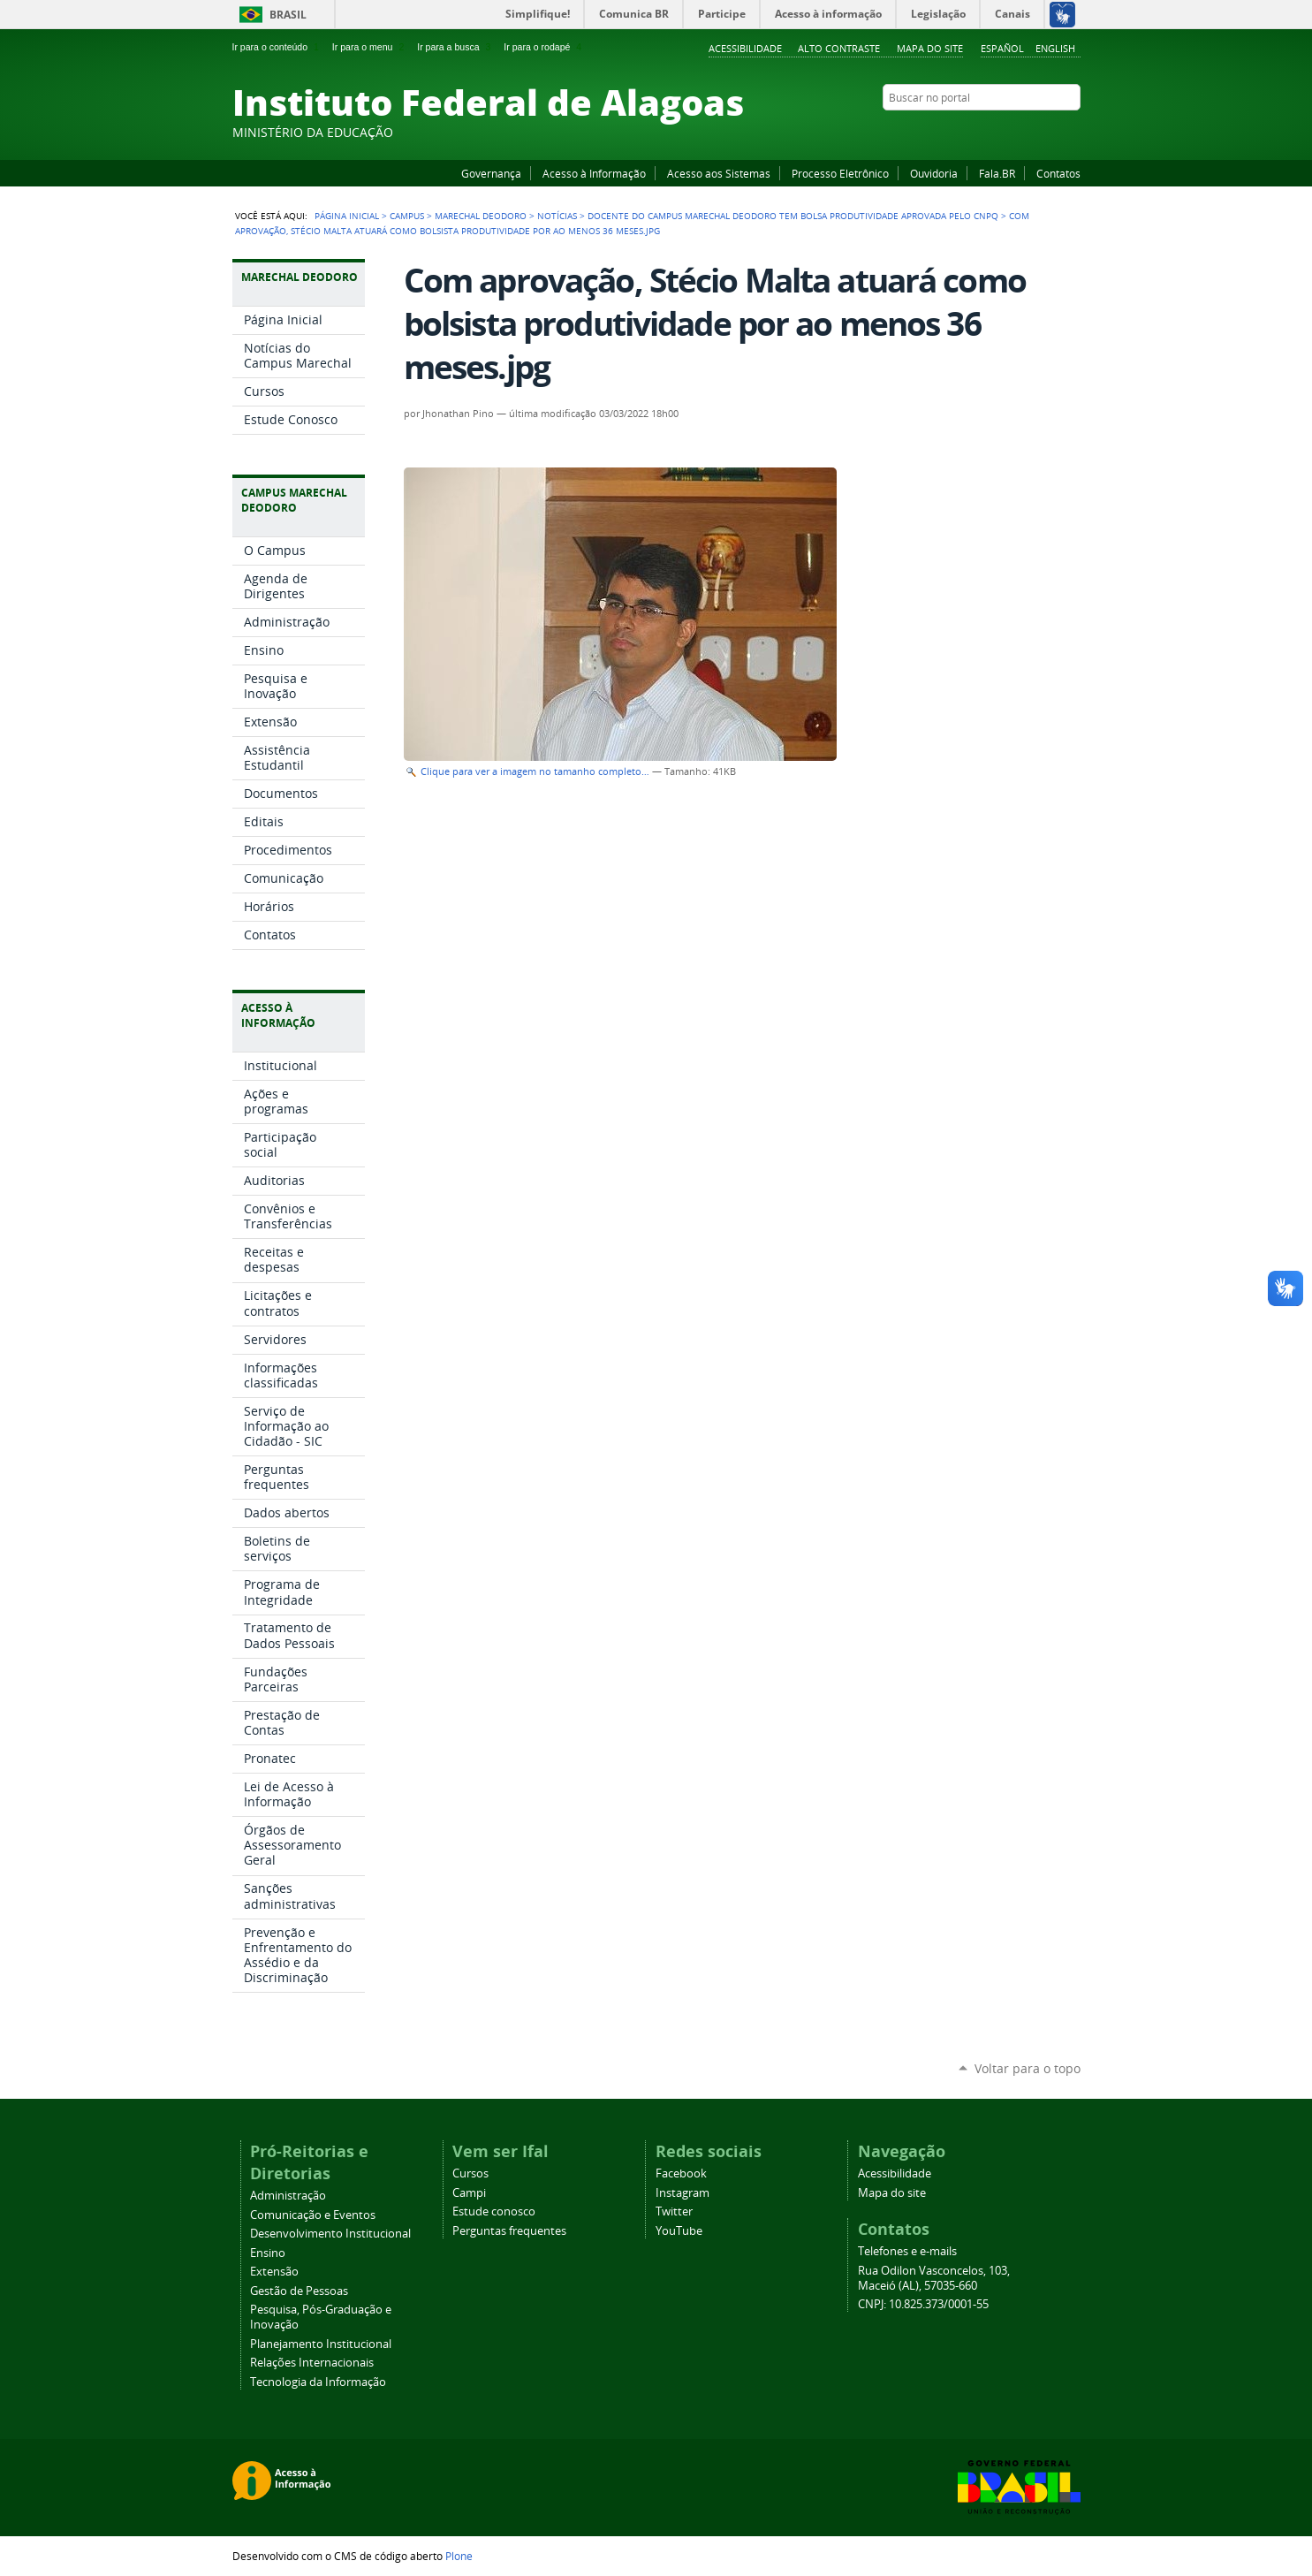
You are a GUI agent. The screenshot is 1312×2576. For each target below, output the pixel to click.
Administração (288, 2195)
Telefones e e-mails (907, 2251)
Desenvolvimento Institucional (330, 2233)
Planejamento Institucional (320, 2344)
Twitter (1049, 132)
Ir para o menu (369, 47)
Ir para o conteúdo (277, 47)
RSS (1072, 132)
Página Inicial (347, 215)
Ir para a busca (455, 47)
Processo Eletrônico (840, 173)
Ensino (267, 2253)
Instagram (1027, 132)
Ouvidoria (934, 173)
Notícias (557, 215)
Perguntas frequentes (509, 2230)
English (1055, 48)
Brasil (288, 14)
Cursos (470, 2173)
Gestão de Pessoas (299, 2291)
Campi (469, 2192)
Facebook (983, 132)
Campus (407, 215)
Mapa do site (930, 48)
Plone (459, 2556)
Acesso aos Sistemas (718, 173)
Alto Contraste (839, 48)
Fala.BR (997, 173)
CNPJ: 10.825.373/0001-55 (923, 2304)
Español (1002, 48)
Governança (491, 173)
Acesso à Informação (594, 173)
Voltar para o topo (1028, 2068)
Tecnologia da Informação (318, 2382)
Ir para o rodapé (544, 47)
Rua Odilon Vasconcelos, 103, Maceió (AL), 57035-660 (934, 2278)
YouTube (1005, 132)
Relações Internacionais (312, 2362)
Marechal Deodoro (481, 215)
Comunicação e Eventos (312, 2215)
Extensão (274, 2271)
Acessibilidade (745, 48)
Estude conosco (493, 2211)
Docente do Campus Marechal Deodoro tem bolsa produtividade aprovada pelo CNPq (793, 215)
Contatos (1058, 173)
